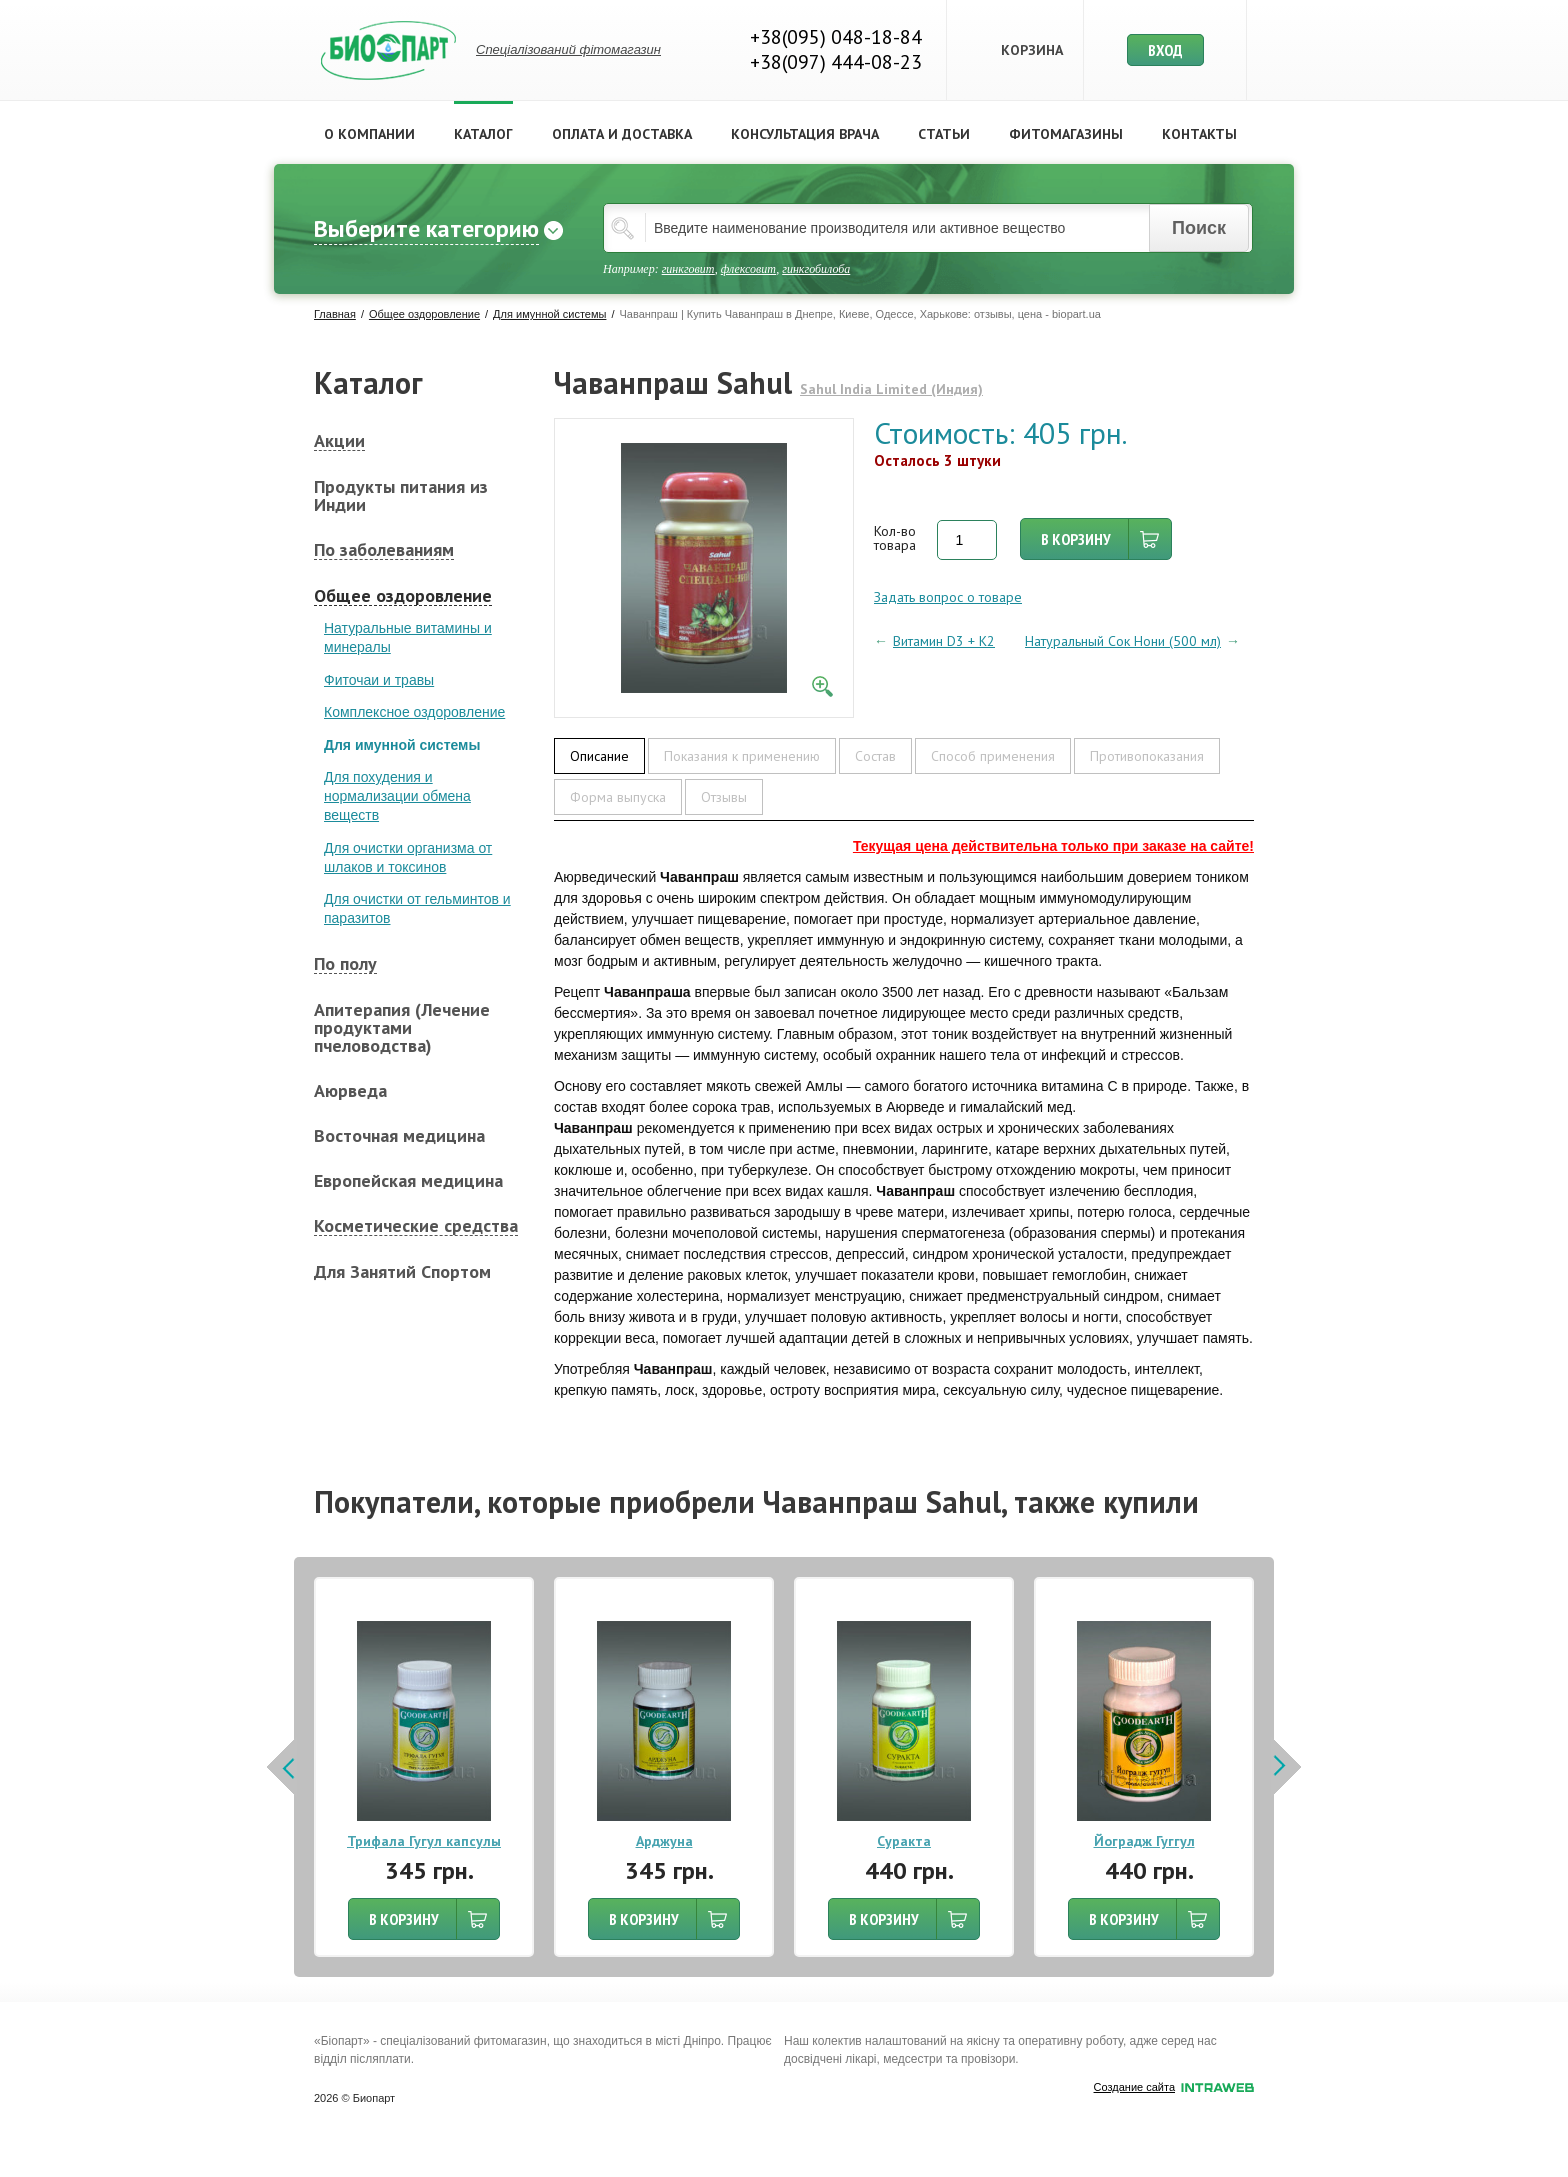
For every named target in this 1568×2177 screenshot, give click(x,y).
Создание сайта (1174, 2087)
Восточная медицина (399, 1136)
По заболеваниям (384, 550)
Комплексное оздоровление (414, 712)
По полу (345, 964)
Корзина (1032, 50)
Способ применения (993, 756)
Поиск (1199, 228)
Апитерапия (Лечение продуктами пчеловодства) (402, 1028)
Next (1286, 1767)
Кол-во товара (895, 538)
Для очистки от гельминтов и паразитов (417, 908)
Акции (339, 441)
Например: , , (726, 269)
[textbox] (928, 228)
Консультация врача (805, 134)
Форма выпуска (618, 797)
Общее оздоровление (424, 314)
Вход (1165, 50)
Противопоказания (1147, 756)
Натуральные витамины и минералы (408, 637)
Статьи (944, 134)
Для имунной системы (549, 314)
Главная (335, 314)
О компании (369, 134)
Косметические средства (416, 1226)
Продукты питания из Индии (401, 496)
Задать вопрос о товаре (948, 597)
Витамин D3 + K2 (944, 641)
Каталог (483, 134)
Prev (282, 1767)
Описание (599, 756)
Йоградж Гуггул (1144, 1841)
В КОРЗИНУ (404, 1919)
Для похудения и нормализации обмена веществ (397, 796)
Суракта (904, 1841)
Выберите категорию (426, 228)
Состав (875, 756)
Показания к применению (742, 756)
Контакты (1199, 134)
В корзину (1076, 539)
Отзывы (724, 797)
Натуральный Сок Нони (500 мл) (1123, 641)
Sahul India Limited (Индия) (891, 389)
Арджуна (664, 1841)
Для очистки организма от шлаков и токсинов (408, 857)
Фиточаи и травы (379, 680)
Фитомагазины (1066, 134)
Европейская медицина (408, 1181)
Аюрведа (350, 1091)
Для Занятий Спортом (402, 1272)
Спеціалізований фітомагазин (568, 49)
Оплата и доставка (622, 134)
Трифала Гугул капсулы (424, 1841)
